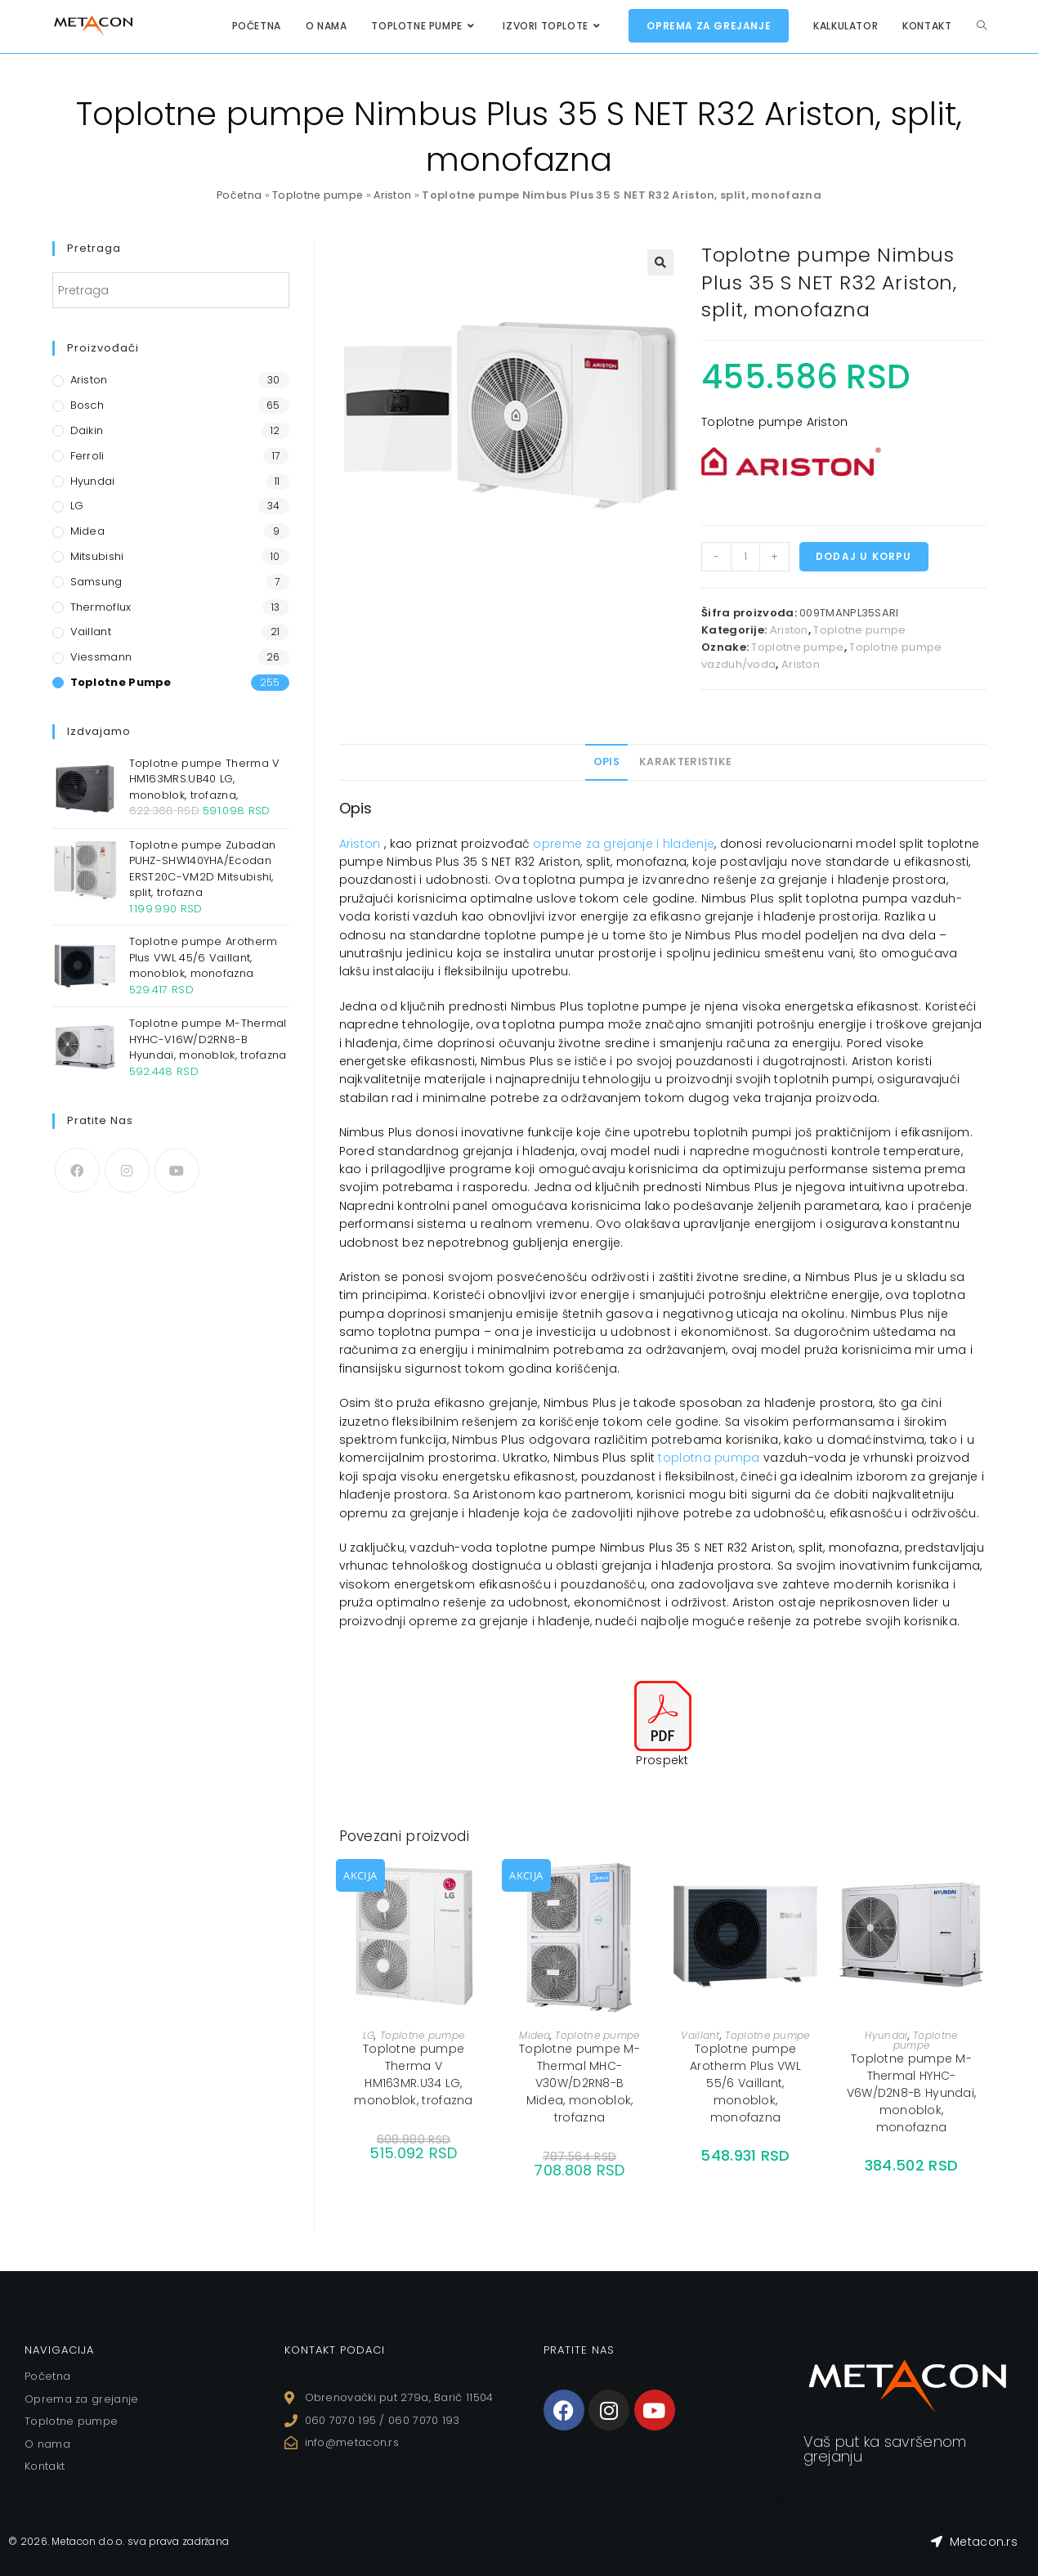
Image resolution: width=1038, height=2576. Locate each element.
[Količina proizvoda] (745, 556)
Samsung (96, 581)
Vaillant (700, 2035)
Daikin (87, 430)
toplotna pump (704, 1457)
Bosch (87, 405)
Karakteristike (685, 761)
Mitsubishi (97, 556)
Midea (534, 2035)
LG (369, 2035)
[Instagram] (127, 1170)
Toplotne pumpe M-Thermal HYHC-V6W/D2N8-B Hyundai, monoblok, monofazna (912, 2092)
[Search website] (981, 26)
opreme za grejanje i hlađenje (623, 844)
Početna (238, 195)
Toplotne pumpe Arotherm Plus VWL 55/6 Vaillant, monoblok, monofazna (745, 2083)
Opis (606, 761)
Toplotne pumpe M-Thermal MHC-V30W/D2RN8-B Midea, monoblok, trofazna (579, 2083)
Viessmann (101, 657)
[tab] (606, 762)
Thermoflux (101, 607)
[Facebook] (77, 1170)
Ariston (394, 195)
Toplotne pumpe (318, 195)
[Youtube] (176, 1170)
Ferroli (87, 456)
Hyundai (886, 2035)
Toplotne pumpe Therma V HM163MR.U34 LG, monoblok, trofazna (413, 2074)
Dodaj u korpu (864, 556)
